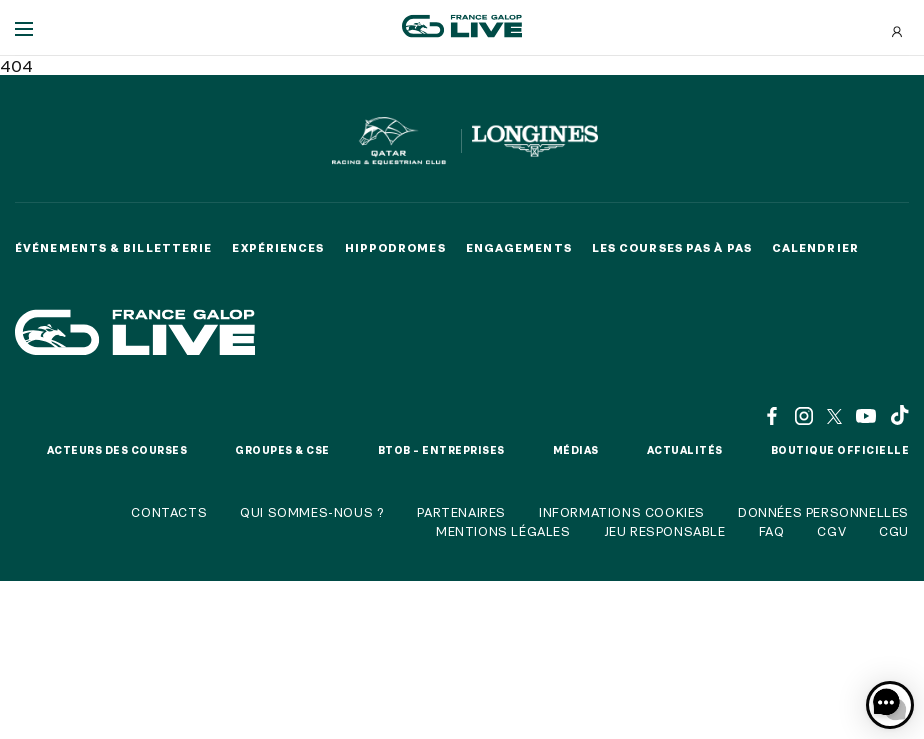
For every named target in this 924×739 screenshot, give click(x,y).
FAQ (772, 531)
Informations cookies (622, 512)
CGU (894, 531)
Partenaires (461, 512)
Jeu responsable (665, 531)
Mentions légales (503, 531)
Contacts (169, 512)
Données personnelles (823, 512)
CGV (831, 531)
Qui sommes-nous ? (312, 512)
